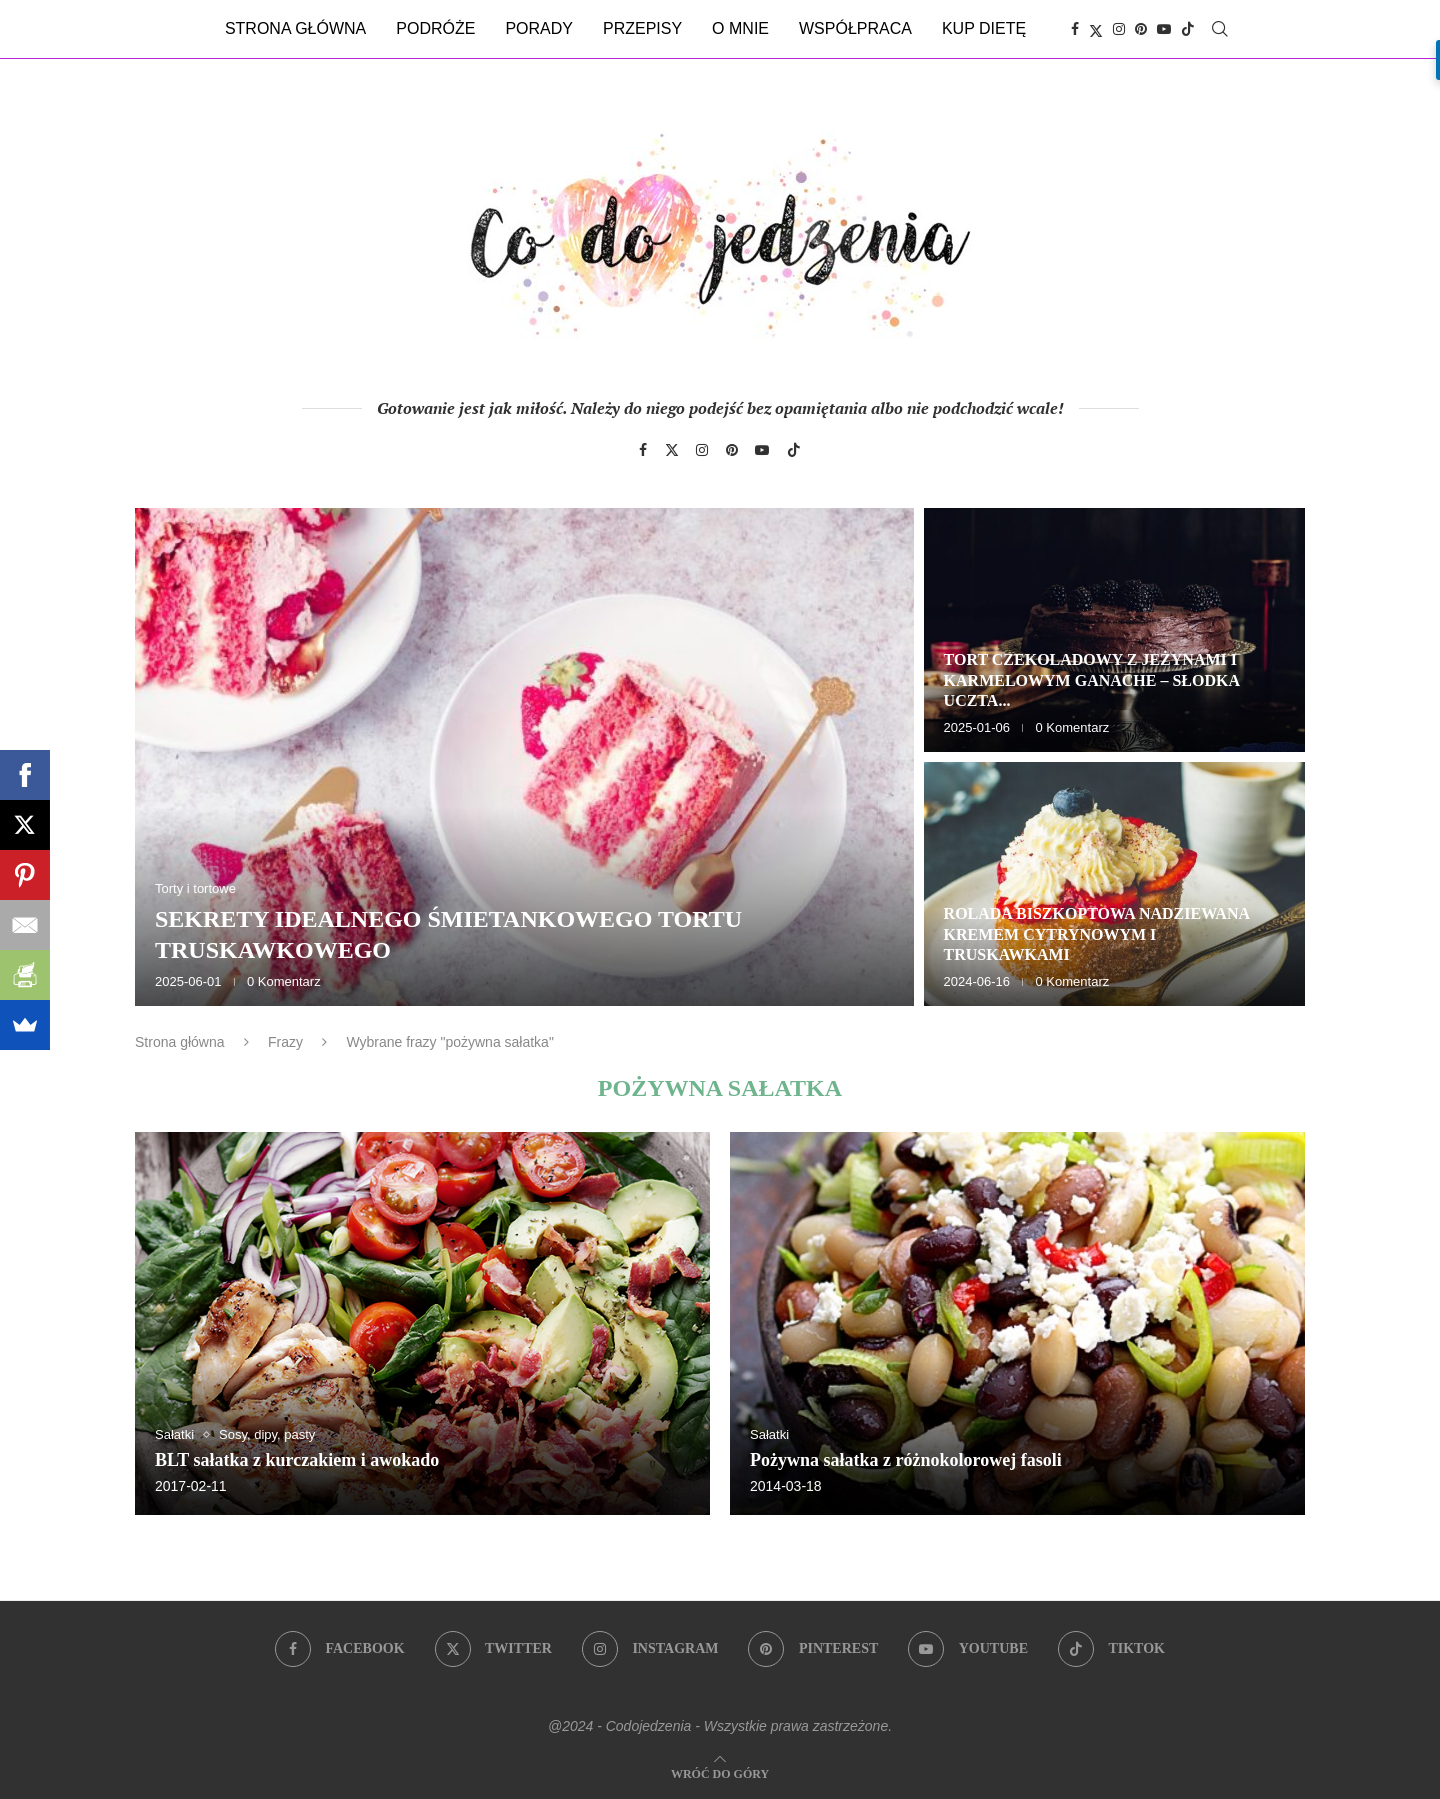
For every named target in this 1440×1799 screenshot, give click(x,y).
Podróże (435, 28)
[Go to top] (720, 1772)
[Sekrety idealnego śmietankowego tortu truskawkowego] (524, 757)
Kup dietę (984, 28)
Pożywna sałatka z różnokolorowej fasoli (906, 1460)
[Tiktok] (1188, 29)
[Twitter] (1096, 29)
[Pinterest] (1141, 29)
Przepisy (642, 28)
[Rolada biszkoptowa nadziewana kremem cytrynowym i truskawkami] (1114, 884)
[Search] (1220, 29)
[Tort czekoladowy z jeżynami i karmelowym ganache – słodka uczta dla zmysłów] (1114, 630)
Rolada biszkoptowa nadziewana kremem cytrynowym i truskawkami (1097, 934)
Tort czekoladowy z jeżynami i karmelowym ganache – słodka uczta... (1092, 680)
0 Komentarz (284, 981)
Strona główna (295, 28)
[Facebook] (1075, 29)
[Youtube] (1164, 29)
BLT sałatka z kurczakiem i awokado (297, 1460)
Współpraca (855, 28)
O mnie (740, 28)
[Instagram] (1119, 29)
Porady (539, 28)
